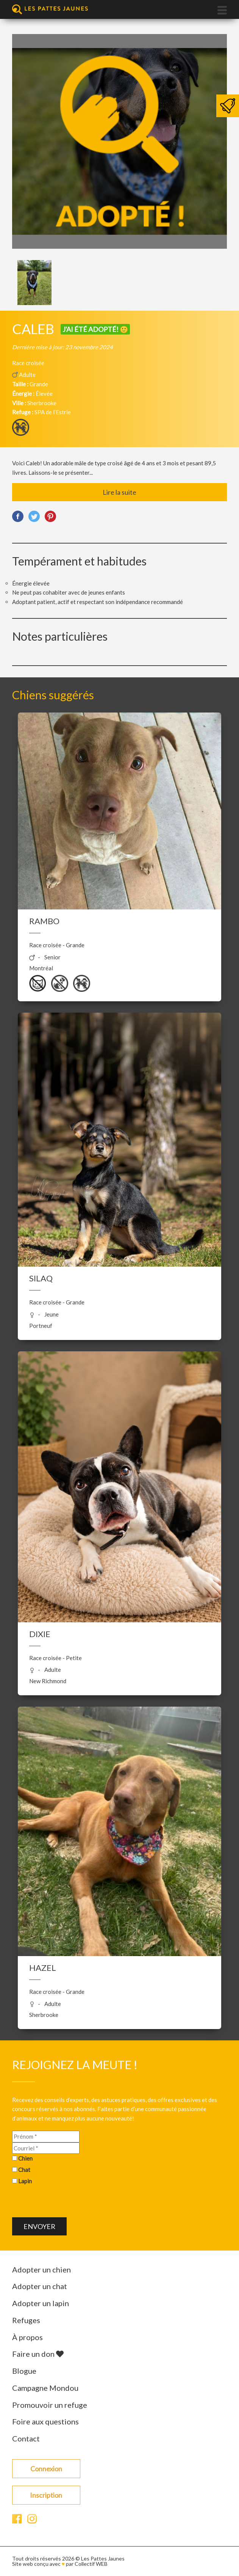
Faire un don (38, 2353)
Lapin (25, 2181)
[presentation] (69, 2202)
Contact (26, 2438)
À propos (27, 2337)
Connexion (46, 2468)
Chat (24, 2169)
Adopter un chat (39, 2286)
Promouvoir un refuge (49, 2404)
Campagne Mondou (45, 2387)
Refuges (26, 2320)
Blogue (24, 2370)
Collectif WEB (91, 2564)
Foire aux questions (45, 2421)
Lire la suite (119, 492)
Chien (25, 2158)
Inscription (46, 2495)
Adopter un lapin (40, 2303)
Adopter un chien (41, 2269)
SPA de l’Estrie (52, 412)
